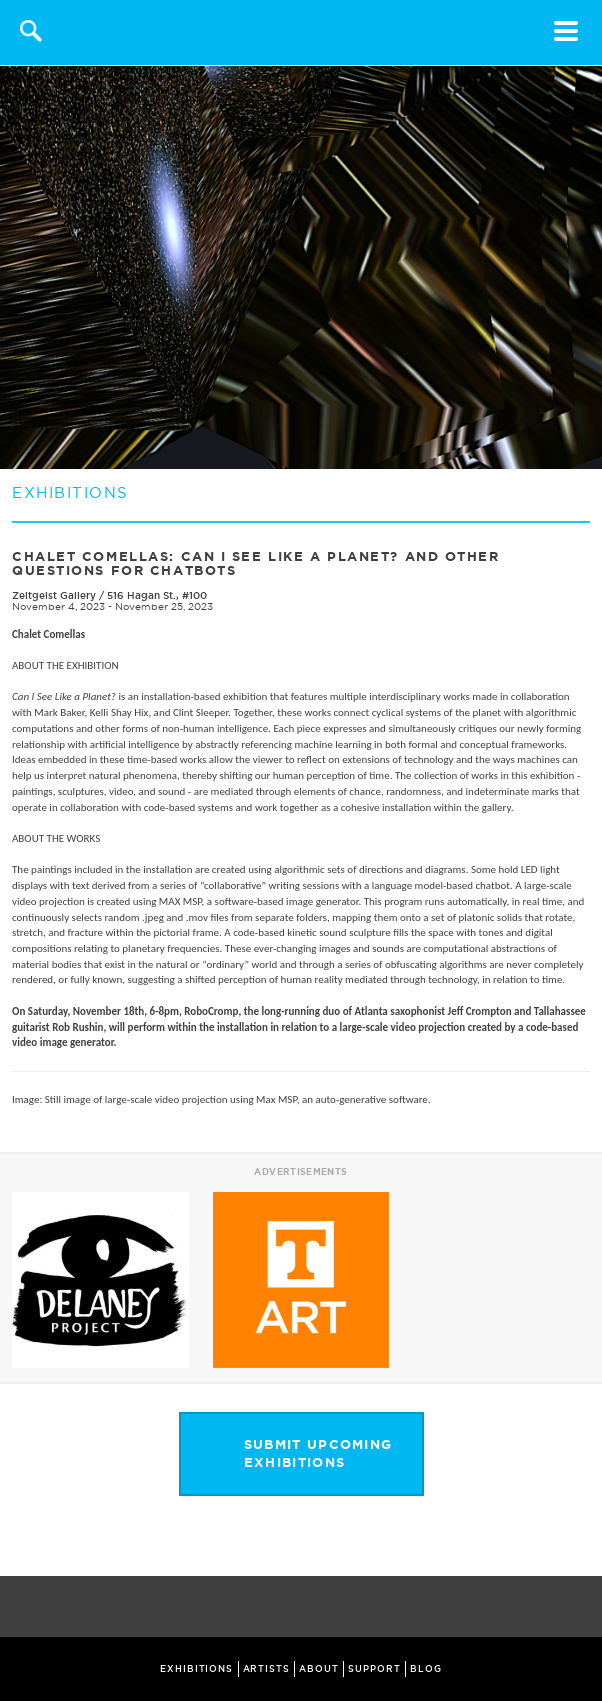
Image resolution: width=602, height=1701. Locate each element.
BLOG (426, 1669)
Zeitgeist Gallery (55, 595)
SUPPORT (374, 1669)
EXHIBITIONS (196, 1669)
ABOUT (319, 1669)
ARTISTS (266, 1669)
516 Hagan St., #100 (157, 595)
